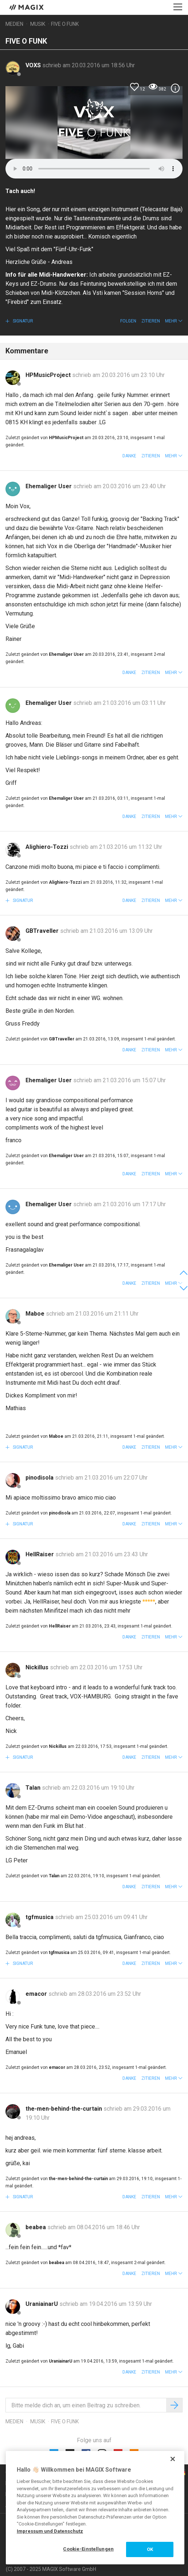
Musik (37, 24)
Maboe (36, 1313)
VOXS (34, 65)
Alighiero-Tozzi (48, 846)
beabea (36, 2227)
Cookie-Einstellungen (88, 2549)
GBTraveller (43, 930)
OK (150, 2549)
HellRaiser (40, 1554)
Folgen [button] (128, 321)
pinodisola (40, 1477)
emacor (37, 1993)
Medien (14, 24)
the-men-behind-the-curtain (64, 2108)
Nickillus (38, 1667)
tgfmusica (40, 1917)
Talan (34, 1787)
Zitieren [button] (150, 321)
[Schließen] (173, 2459)
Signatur (22, 321)
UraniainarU (42, 2303)
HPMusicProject (49, 375)
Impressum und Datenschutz (50, 2531)
